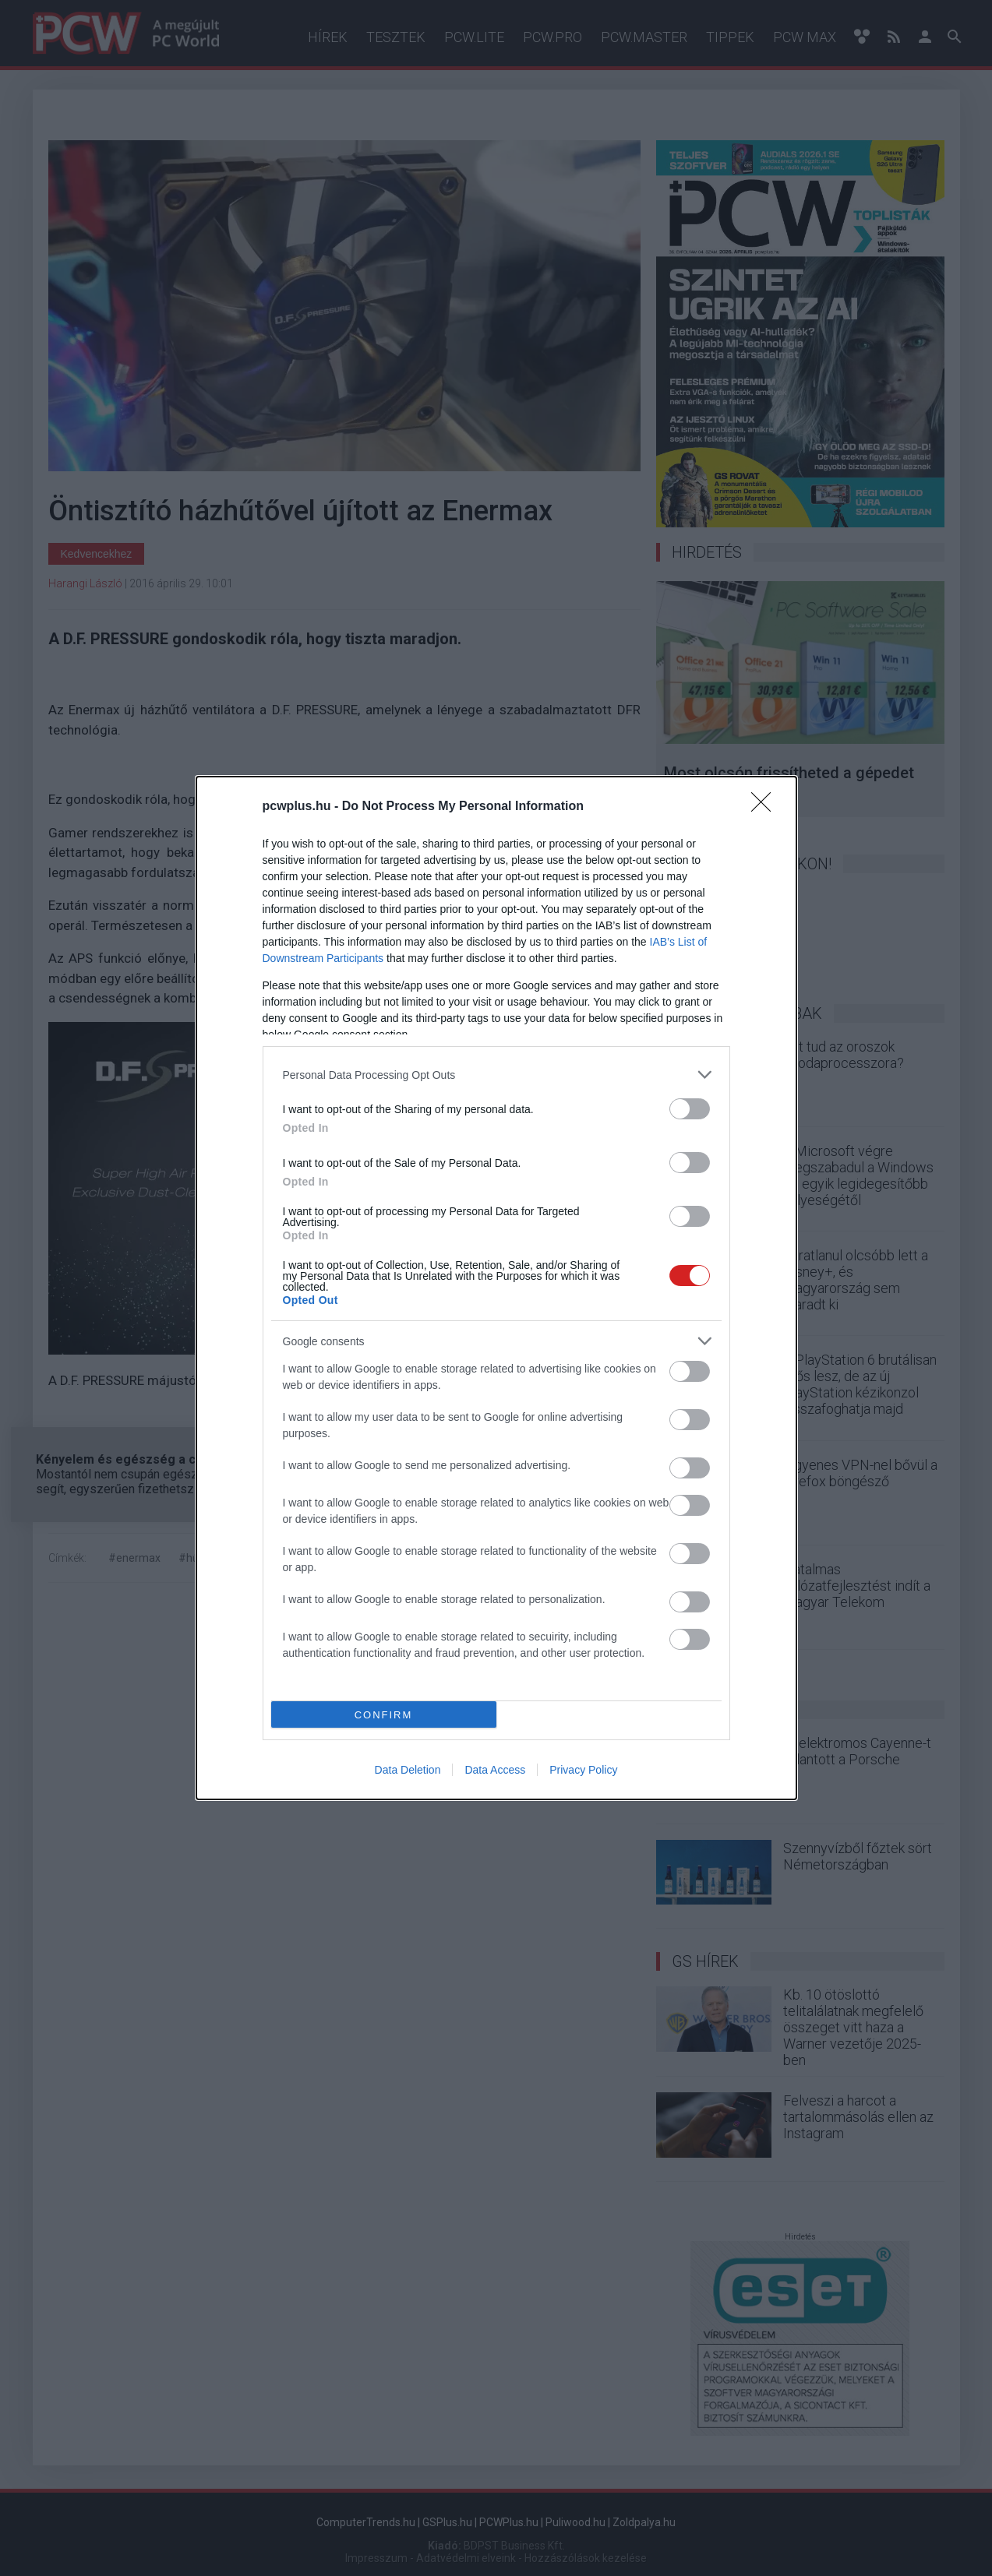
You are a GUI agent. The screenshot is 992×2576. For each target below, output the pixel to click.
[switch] (689, 1108)
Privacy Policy (583, 1770)
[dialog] (496, 1288)
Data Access (494, 1770)
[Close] (766, 807)
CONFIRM (384, 1715)
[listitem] (496, 1074)
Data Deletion (408, 1770)
